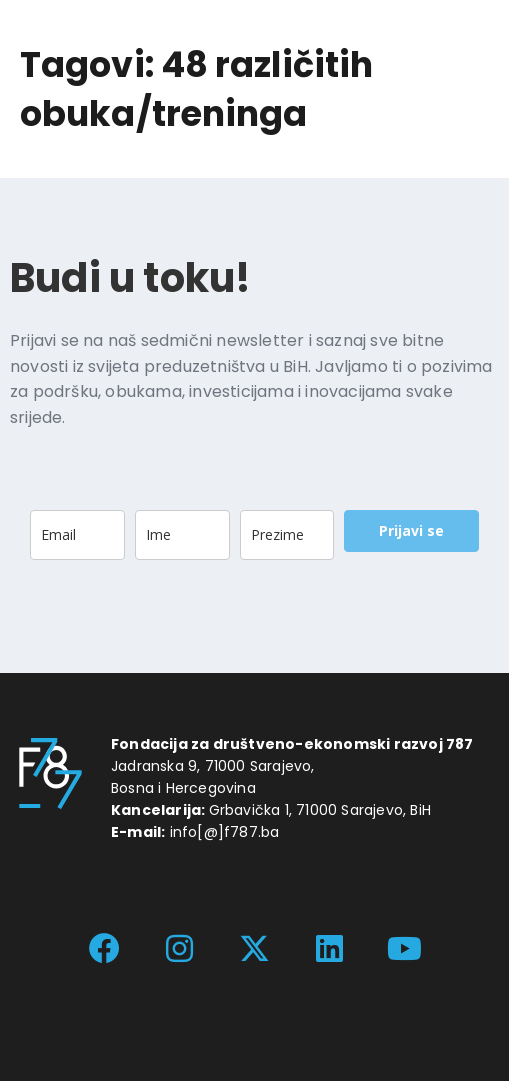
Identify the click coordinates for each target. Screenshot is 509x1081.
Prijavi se (411, 530)
